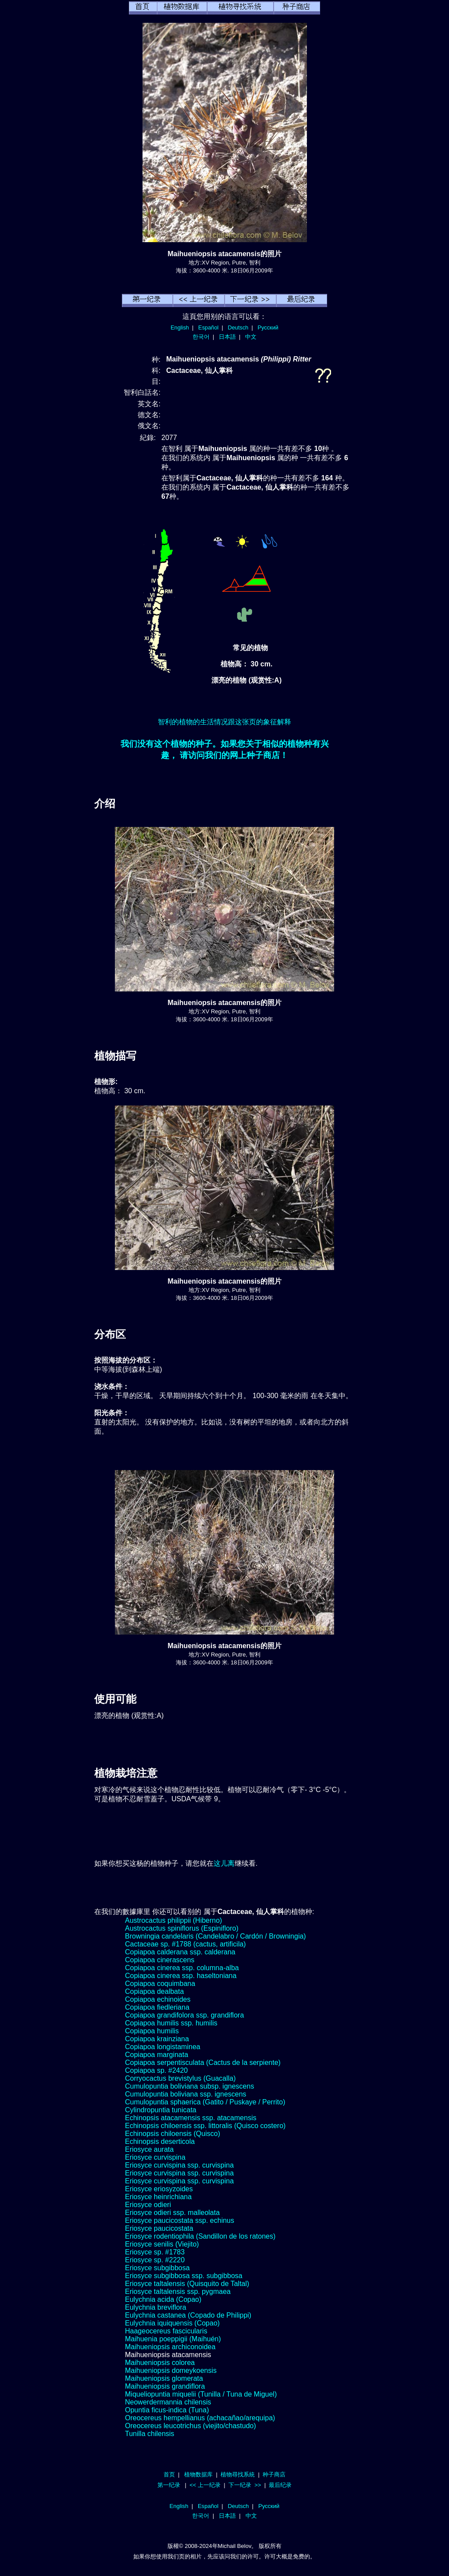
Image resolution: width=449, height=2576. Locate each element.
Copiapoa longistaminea (162, 2046)
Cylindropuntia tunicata (160, 2110)
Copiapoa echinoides (157, 1999)
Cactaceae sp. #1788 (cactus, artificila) (185, 1944)
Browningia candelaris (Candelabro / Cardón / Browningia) (215, 1936)
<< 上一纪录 (205, 2485)
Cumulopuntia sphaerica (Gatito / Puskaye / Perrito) (205, 2102)
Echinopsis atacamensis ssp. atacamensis (191, 2118)
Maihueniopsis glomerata (164, 2378)
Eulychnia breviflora (155, 2307)
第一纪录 (168, 2485)
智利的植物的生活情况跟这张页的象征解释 (224, 722)
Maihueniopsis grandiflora (165, 2386)
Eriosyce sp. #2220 (155, 2260)
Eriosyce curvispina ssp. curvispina (179, 2165)
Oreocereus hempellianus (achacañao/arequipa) (200, 2418)
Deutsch (238, 327)
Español (208, 327)
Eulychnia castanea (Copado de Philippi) (188, 2315)
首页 (169, 2474)
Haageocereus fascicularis (166, 2331)
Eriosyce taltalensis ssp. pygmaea (178, 2291)
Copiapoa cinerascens (159, 1960)
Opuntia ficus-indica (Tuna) (167, 2410)
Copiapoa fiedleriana (157, 2007)
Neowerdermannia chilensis (168, 2402)
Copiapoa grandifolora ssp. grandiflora (184, 2015)
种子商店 (274, 2474)
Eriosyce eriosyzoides (159, 2189)
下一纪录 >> (244, 2485)
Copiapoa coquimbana (160, 1983)
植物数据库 (198, 2474)
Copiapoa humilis (152, 2031)
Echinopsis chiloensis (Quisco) (172, 2133)
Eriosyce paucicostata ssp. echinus (179, 2220)
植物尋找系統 (238, 2474)
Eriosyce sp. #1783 (155, 2252)
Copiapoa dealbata (154, 1991)
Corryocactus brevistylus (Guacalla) (180, 2078)
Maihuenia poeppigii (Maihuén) (173, 2339)
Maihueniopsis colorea (160, 2362)
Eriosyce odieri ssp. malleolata (172, 2212)
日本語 (227, 336)
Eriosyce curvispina (155, 2157)
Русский (268, 327)
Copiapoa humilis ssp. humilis (171, 2023)
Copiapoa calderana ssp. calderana (180, 1952)
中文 (251, 336)
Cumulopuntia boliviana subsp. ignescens (189, 2086)
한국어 (201, 336)
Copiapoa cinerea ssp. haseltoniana (180, 1975)
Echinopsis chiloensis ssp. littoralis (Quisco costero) (205, 2125)
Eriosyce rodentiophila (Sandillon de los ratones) (200, 2236)
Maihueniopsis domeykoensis (171, 2370)
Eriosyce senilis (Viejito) (162, 2244)
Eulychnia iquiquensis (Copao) (172, 2323)
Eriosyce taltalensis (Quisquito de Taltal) (187, 2283)
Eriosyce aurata (149, 2149)
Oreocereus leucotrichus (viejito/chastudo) (190, 2425)
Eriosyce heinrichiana (158, 2196)
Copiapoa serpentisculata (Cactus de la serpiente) (203, 2062)
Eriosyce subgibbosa (157, 2268)
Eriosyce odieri (148, 2204)
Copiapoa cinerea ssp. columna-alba (182, 1967)
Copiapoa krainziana (157, 2039)
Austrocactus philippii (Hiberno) (173, 1920)
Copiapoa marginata (156, 2054)
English (180, 327)
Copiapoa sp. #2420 (156, 2070)
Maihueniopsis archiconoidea (170, 2347)
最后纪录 (280, 2485)
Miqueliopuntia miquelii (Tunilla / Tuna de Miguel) (201, 2394)
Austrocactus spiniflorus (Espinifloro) (182, 1928)
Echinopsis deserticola (160, 2141)
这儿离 (224, 1863)
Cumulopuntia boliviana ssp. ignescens (185, 2094)
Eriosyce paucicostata (159, 2228)
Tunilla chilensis (149, 2433)
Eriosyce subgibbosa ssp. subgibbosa (183, 2275)
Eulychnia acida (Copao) (163, 2299)
